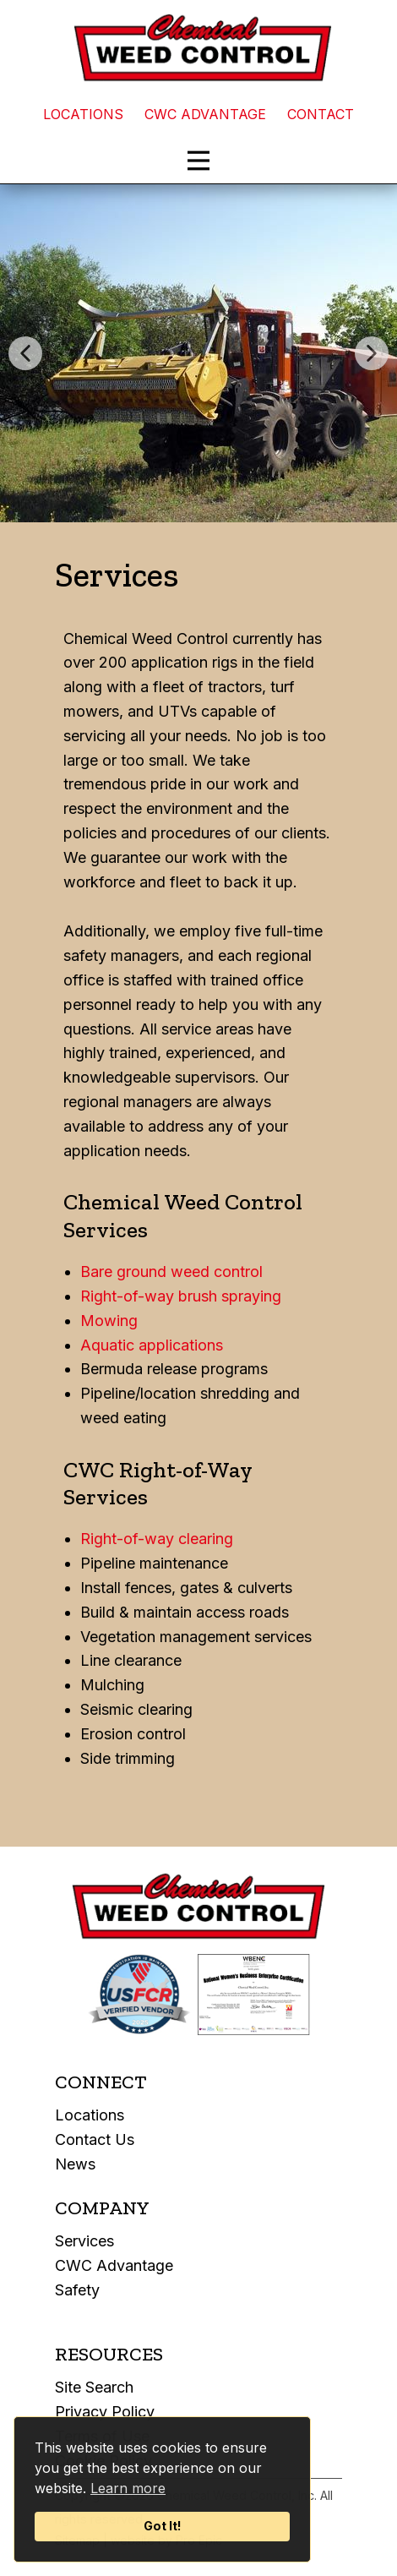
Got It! (163, 2526)
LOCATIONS (83, 114)
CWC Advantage (114, 2265)
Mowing (109, 1320)
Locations (89, 2115)
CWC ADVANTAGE (205, 114)
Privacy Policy (105, 2411)
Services (84, 2241)
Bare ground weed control (171, 1271)
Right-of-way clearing (156, 1538)
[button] (25, 353)
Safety (77, 2290)
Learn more (128, 2488)
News (75, 2164)
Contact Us (94, 2139)
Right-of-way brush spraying (180, 1296)
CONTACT (320, 114)
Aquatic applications (151, 1345)
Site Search (94, 2387)
